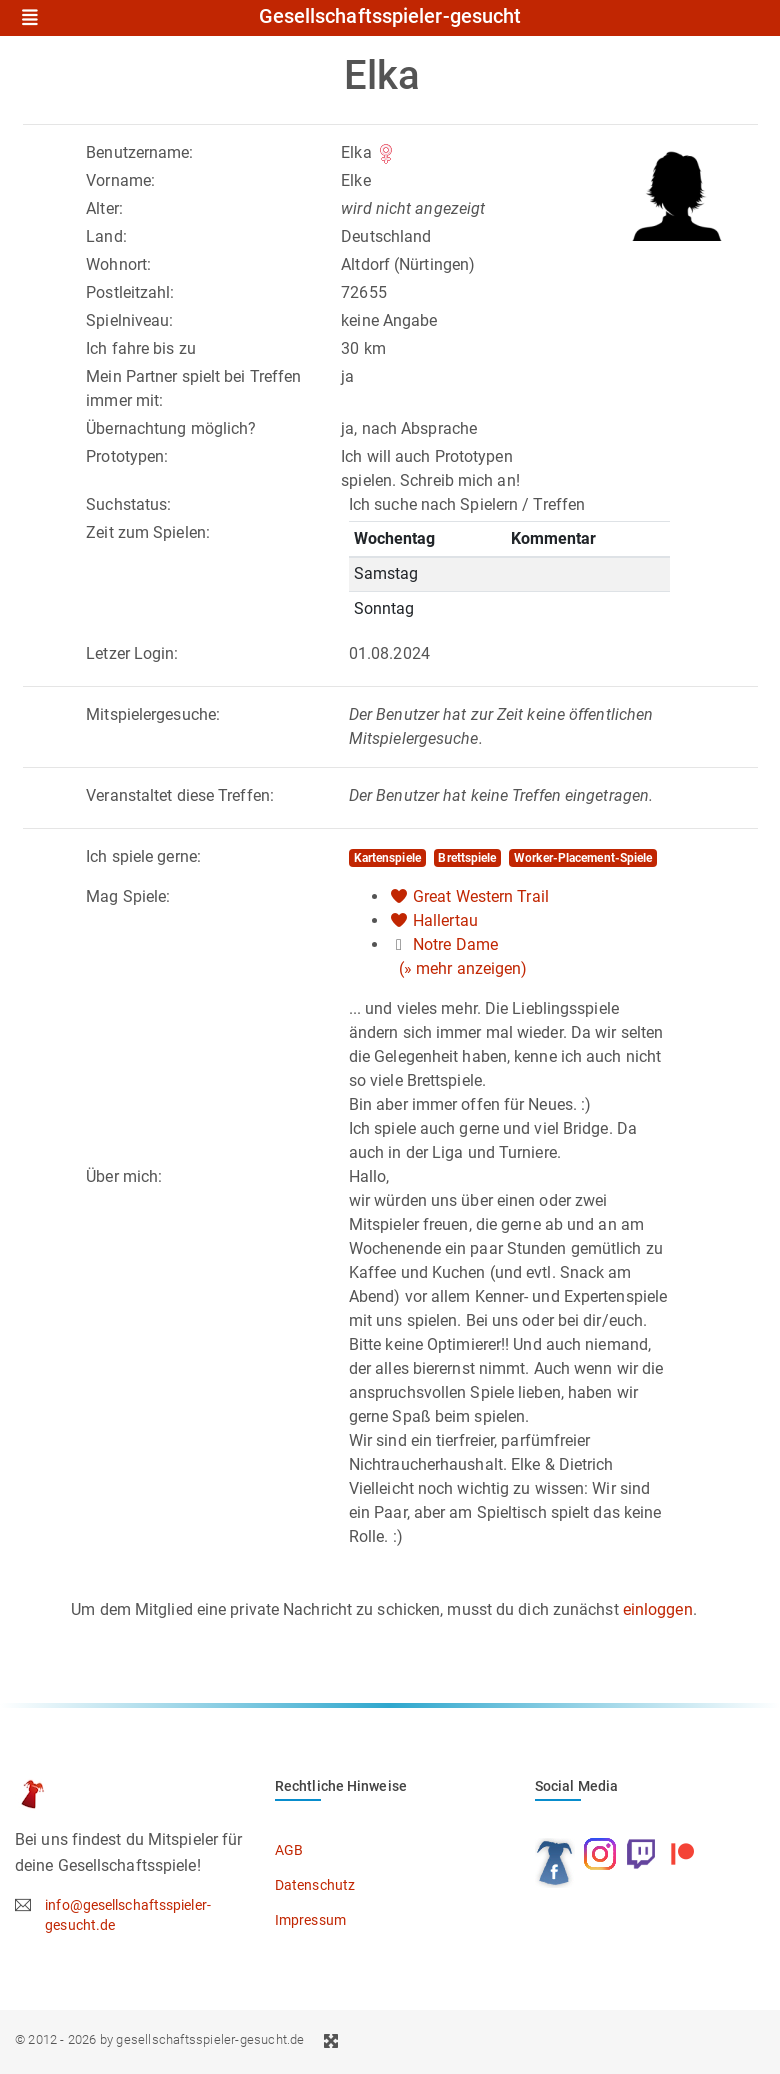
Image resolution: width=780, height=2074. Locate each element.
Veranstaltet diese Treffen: (180, 795)
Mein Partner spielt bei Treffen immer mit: (193, 388)
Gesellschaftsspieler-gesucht (390, 17)
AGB (289, 1850)
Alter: (104, 208)
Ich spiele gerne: (143, 856)
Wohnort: (118, 264)
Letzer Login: (132, 653)
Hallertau (445, 920)
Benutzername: (139, 152)
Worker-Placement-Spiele (583, 858)
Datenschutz (315, 1885)
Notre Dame (455, 944)
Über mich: (124, 1176)
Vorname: (120, 180)
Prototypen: (127, 456)
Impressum (310, 1920)
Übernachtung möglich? (171, 428)
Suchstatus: (128, 504)
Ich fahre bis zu (141, 348)
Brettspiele (467, 858)
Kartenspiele (387, 858)
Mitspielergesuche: (153, 714)
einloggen (658, 1609)
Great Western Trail (481, 896)
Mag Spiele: (128, 896)
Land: (106, 236)
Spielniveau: (129, 320)
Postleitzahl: (130, 292)
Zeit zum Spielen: (148, 532)
